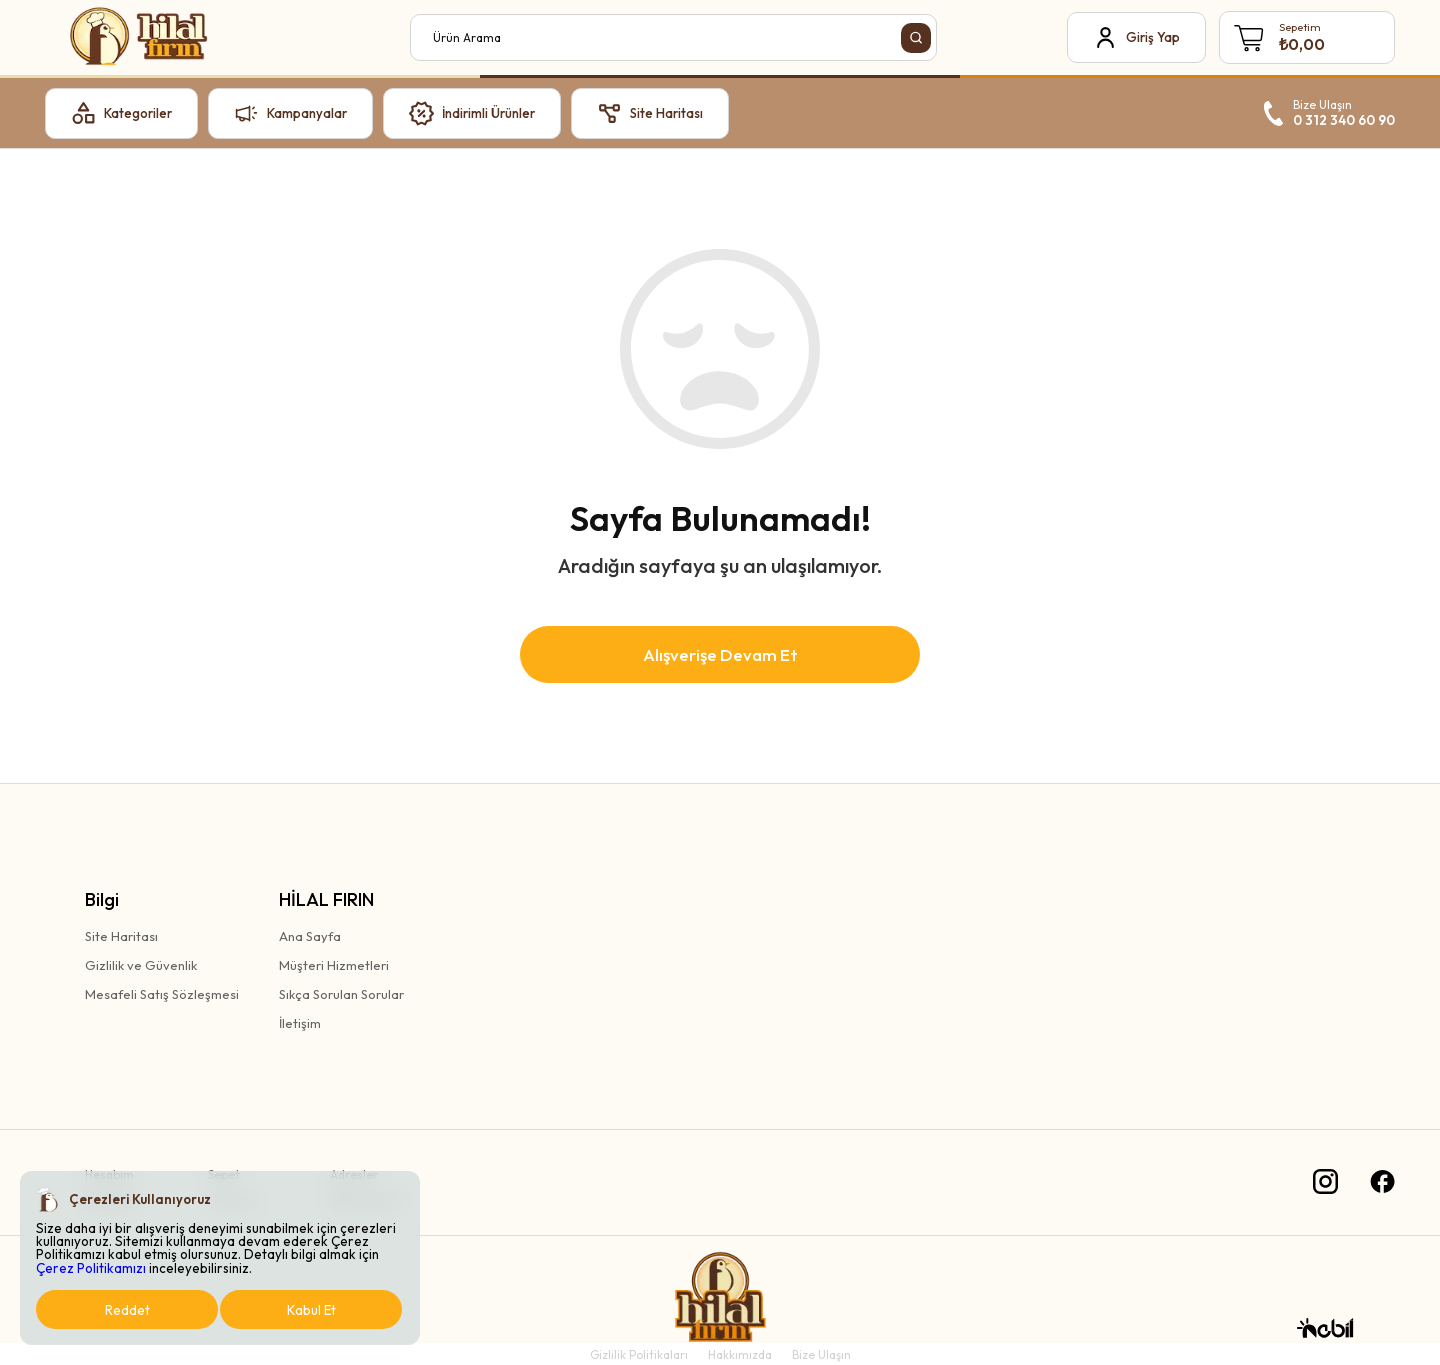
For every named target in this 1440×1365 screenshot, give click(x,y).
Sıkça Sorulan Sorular (341, 994)
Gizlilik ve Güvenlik (141, 965)
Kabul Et (311, 1310)
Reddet (127, 1310)
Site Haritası (121, 936)
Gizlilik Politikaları (639, 1354)
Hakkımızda (740, 1354)
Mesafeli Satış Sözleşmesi (162, 994)
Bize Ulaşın (821, 1354)
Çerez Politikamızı (91, 1268)
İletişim (300, 1023)
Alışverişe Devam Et (720, 654)
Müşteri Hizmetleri (334, 965)
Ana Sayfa (310, 936)
